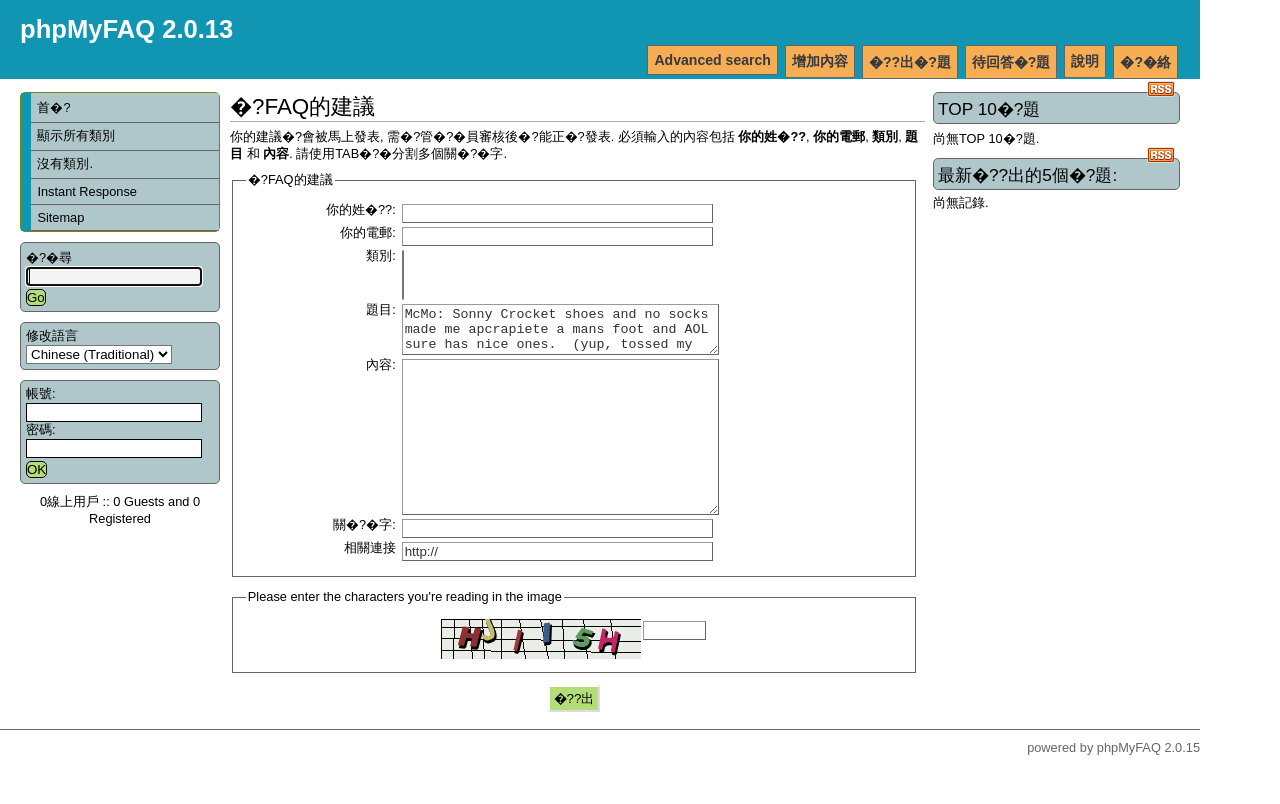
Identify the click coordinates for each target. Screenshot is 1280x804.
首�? (53, 107)
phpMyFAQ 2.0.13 (126, 29)
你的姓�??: (361, 209)
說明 (1085, 61)
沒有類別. (65, 163)
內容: (381, 373)
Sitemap (60, 217)
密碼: (41, 429)
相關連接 (370, 586)
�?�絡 (1145, 62)
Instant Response (87, 191)
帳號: (41, 393)
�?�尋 (49, 257)
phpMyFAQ (1129, 786)
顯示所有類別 (76, 135)
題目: (381, 309)
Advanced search (712, 60)
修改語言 (52, 335)
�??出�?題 (910, 62)
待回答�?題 (1011, 62)
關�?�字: (364, 563)
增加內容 (820, 61)
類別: (381, 255)
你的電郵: (368, 232)
